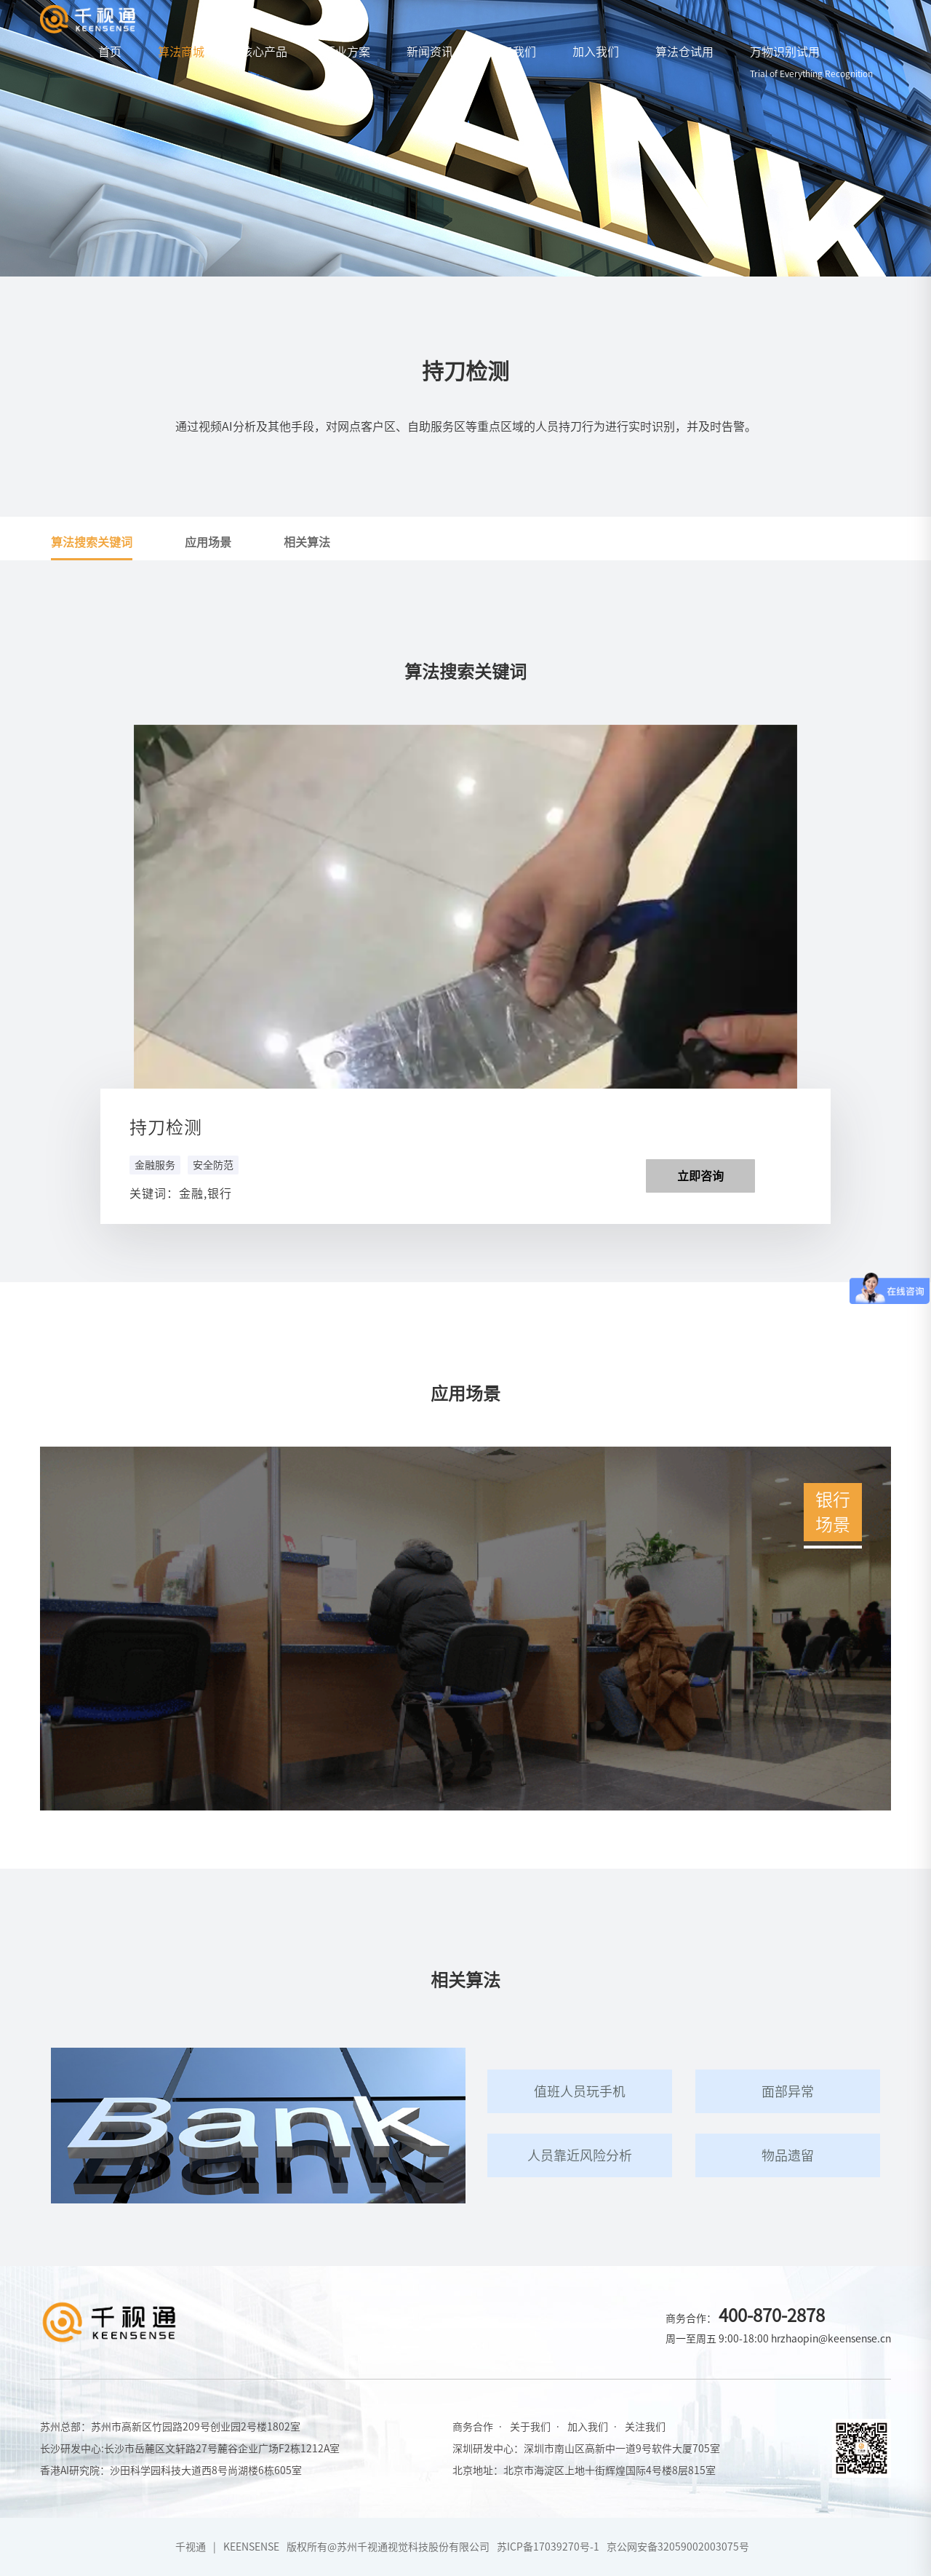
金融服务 (155, 1165)
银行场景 (832, 1510)
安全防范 (213, 1165)
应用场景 (208, 542)
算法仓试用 (684, 51)
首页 (109, 51)
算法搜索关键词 (91, 542)
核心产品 (264, 51)
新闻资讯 (430, 51)
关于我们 (513, 51)
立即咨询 (700, 1176)
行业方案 (347, 51)
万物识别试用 (811, 62)
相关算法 (307, 542)
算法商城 (181, 51)
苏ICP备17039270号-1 (548, 2547)
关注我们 (645, 2427)
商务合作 (472, 2427)
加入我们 (595, 51)
